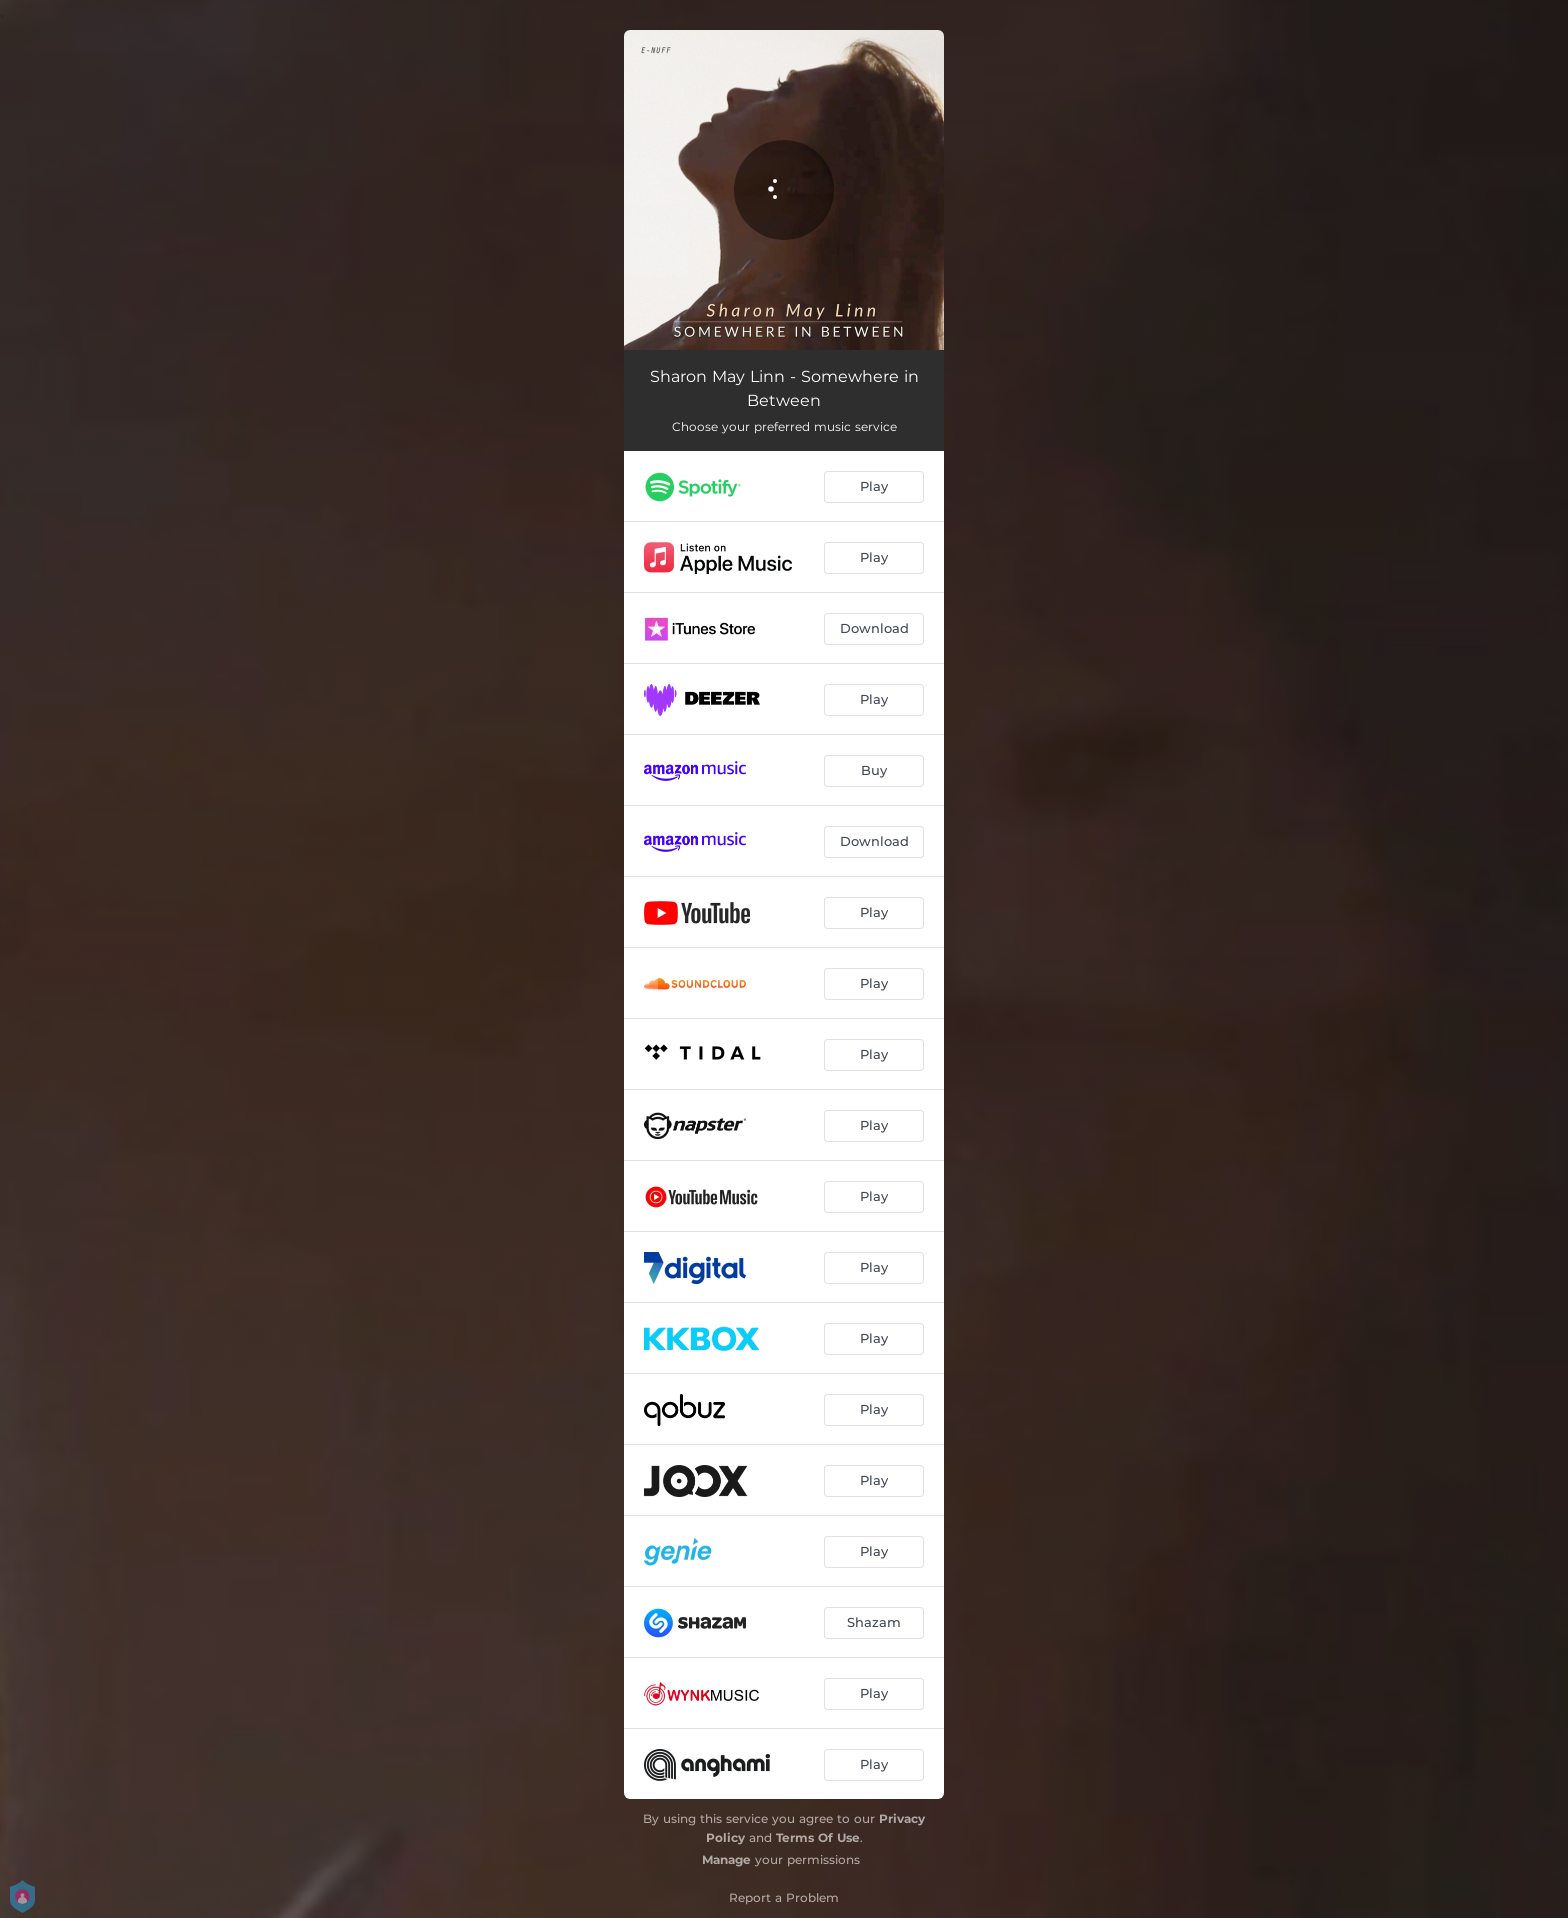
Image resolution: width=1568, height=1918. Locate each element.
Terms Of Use (818, 1837)
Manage (726, 1859)
